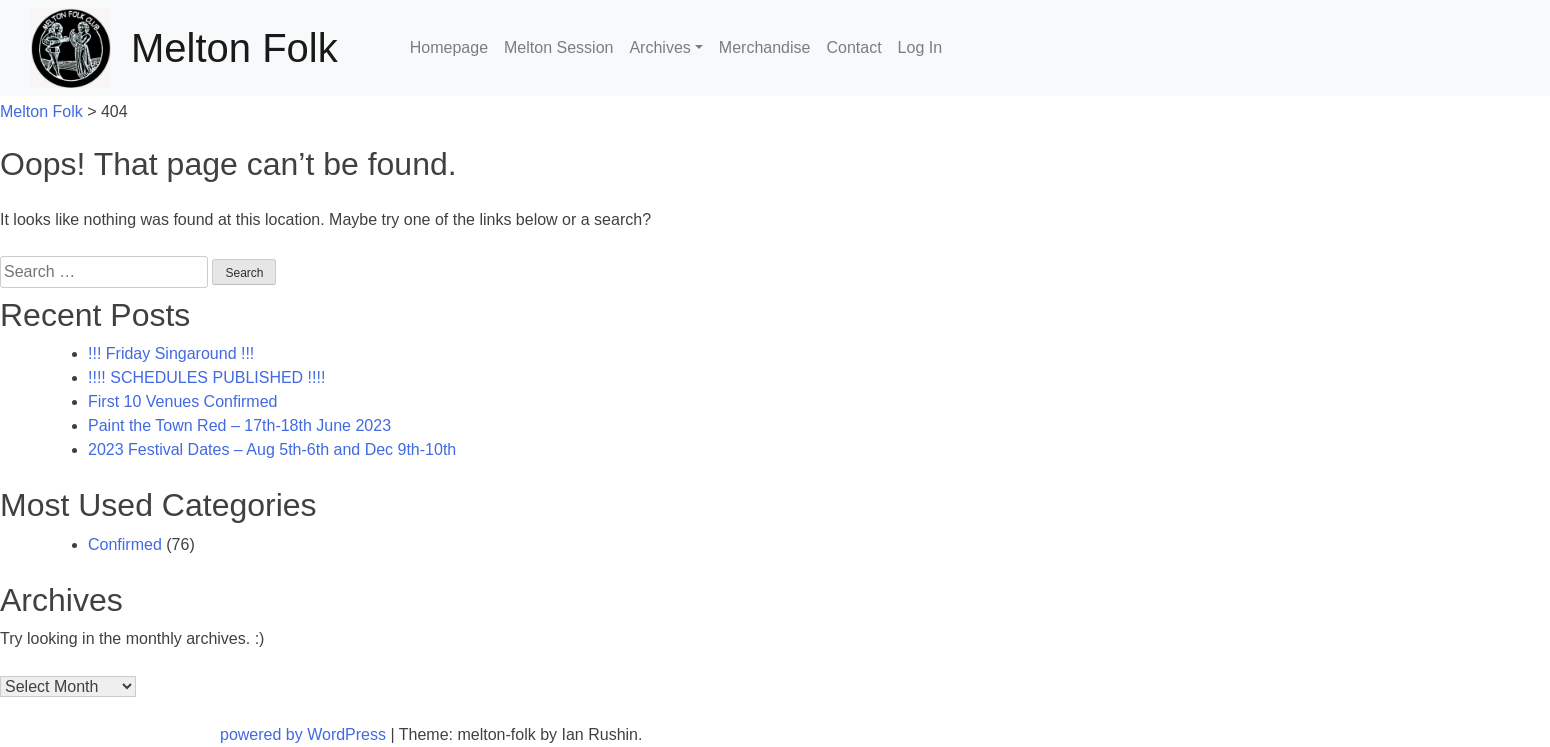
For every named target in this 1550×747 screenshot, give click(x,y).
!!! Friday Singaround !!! (171, 353)
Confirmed (125, 544)
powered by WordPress (305, 734)
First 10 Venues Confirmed (182, 401)
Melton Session (558, 47)
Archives (659, 47)
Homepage (449, 47)
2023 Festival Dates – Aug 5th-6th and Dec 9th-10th (272, 449)
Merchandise (765, 47)
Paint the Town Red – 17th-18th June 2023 (239, 425)
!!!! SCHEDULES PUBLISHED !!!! (206, 377)
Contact (853, 47)
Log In (920, 47)
